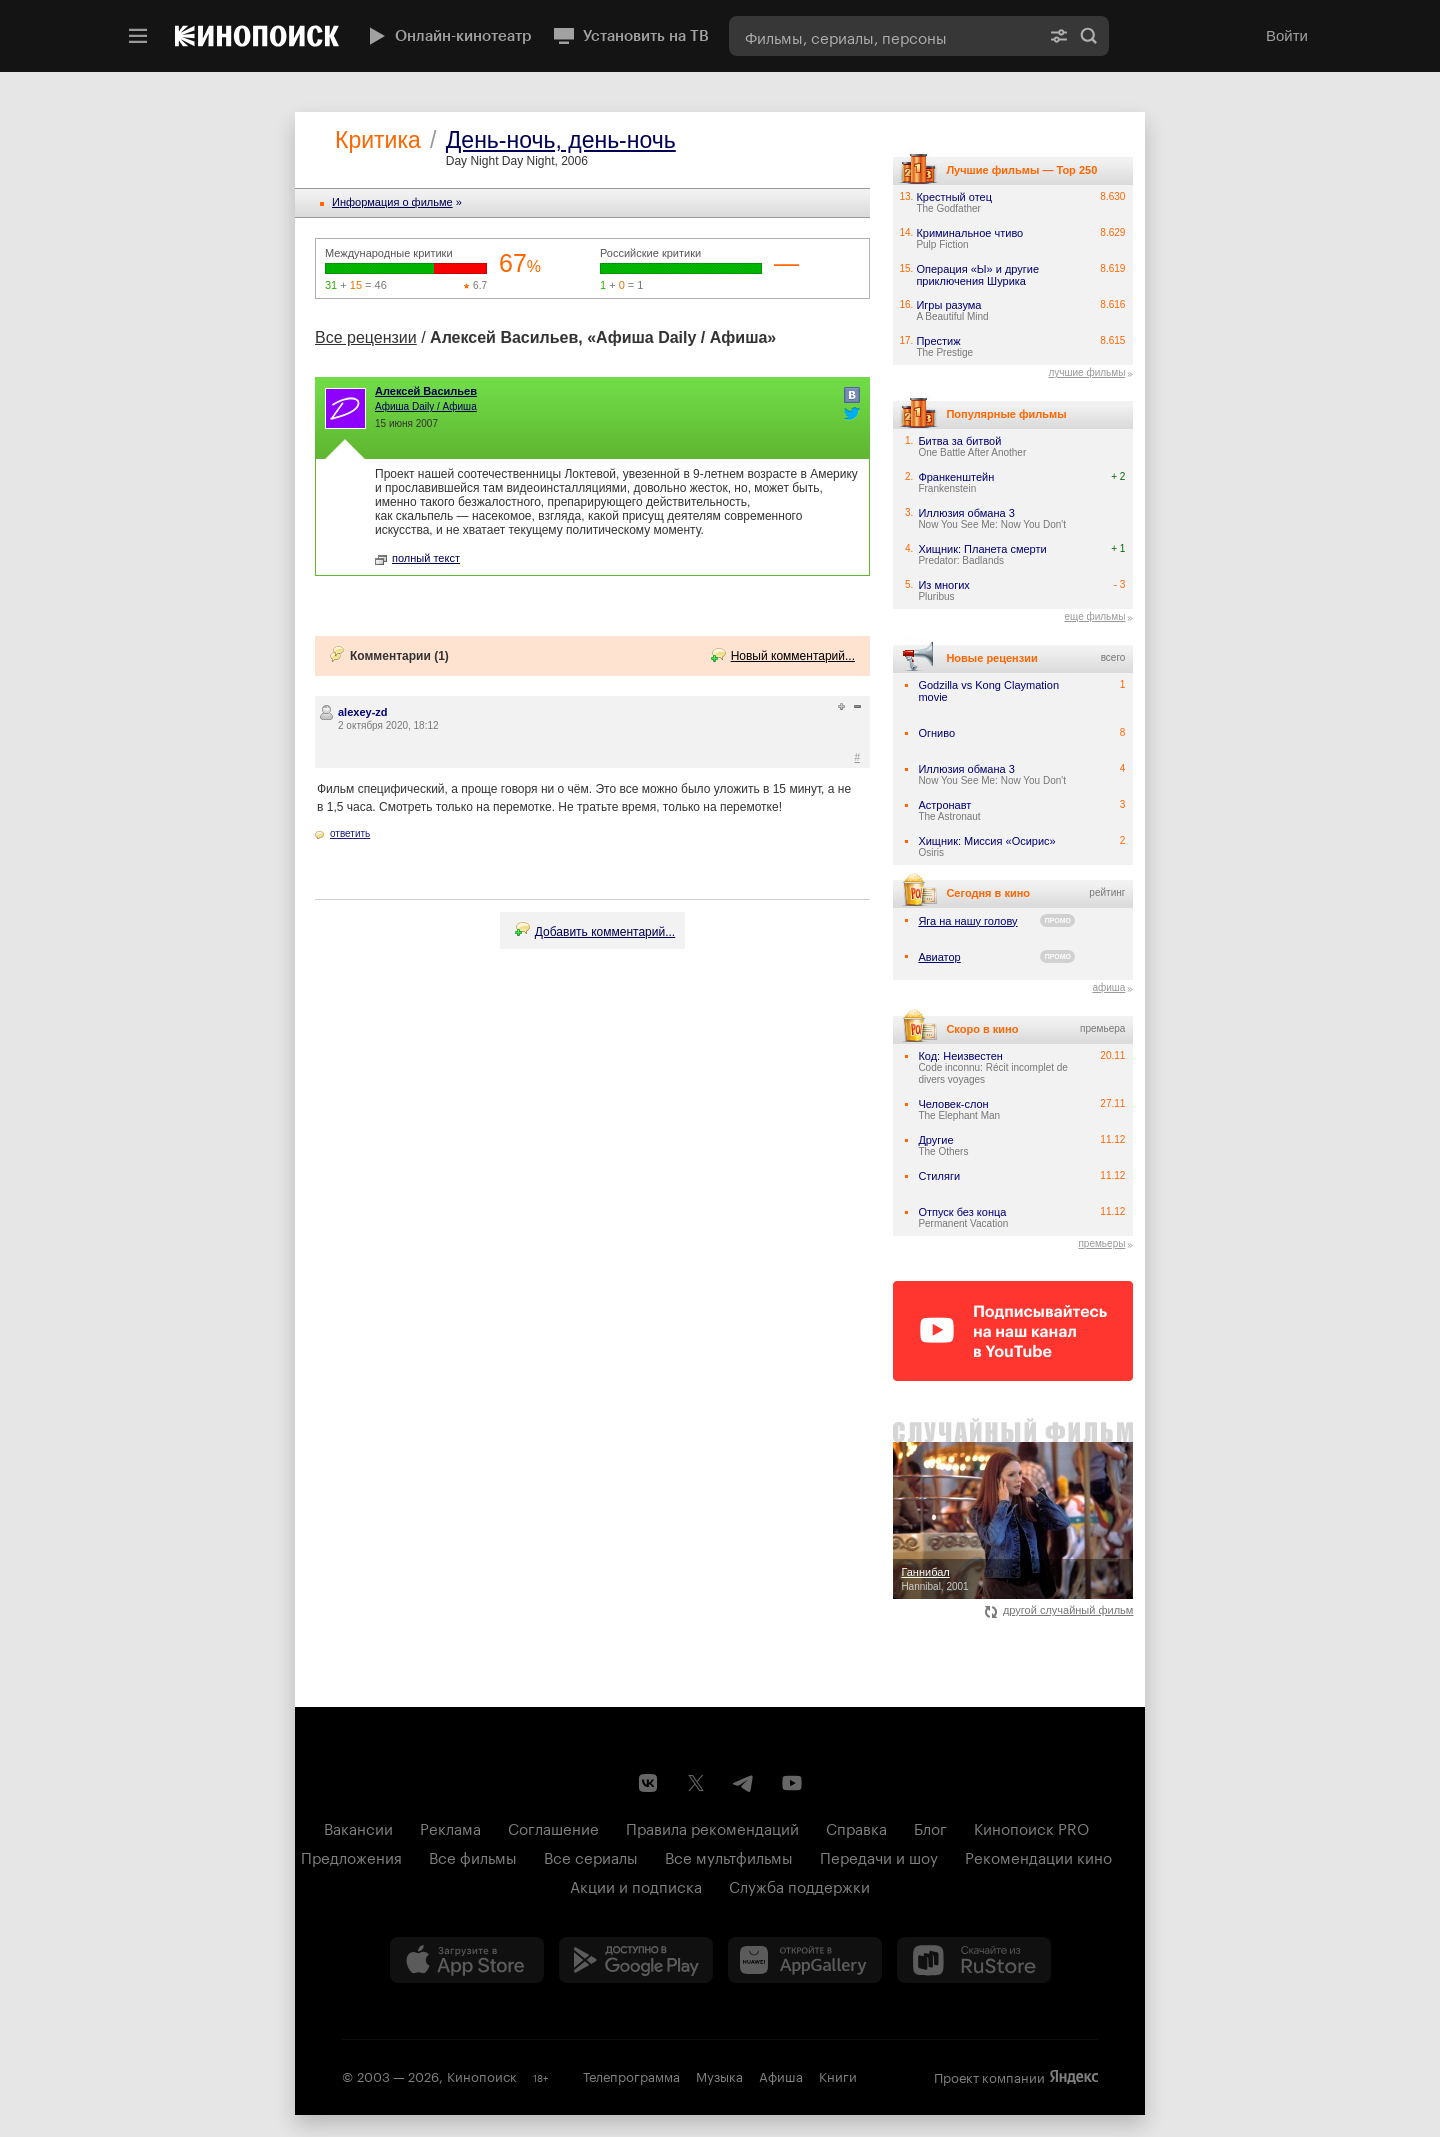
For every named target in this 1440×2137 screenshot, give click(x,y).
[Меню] (138, 36)
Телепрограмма (631, 2075)
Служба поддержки (799, 1885)
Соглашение (553, 1827)
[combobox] (884, 36)
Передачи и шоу (879, 1856)
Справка (856, 1827)
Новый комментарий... (793, 656)
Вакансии (358, 1827)
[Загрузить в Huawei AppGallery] (805, 1960)
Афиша (781, 2075)
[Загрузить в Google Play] (636, 1960)
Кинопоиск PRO (1031, 1827)
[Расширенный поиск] (1059, 36)
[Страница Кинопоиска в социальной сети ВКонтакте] (648, 1783)
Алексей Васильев (426, 391)
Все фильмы (473, 1856)
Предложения (351, 1856)
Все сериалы (591, 1856)
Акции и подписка (636, 1885)
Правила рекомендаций (712, 1827)
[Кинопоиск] (257, 36)
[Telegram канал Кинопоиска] (744, 1783)
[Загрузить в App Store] (467, 1960)
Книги (838, 2075)
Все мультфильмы (729, 1856)
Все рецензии (366, 337)
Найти (1089, 36)
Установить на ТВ (630, 36)
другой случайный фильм (1059, 1610)
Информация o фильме (392, 202)
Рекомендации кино (1038, 1856)
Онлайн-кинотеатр (448, 36)
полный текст (417, 558)
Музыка (719, 2075)
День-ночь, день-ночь (561, 140)
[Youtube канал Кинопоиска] (792, 1783)
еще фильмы (1094, 616)
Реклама (450, 1827)
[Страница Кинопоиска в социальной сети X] (696, 1783)
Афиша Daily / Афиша (426, 406)
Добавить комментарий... (605, 932)
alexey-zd (363, 712)
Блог (930, 1827)
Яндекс (1074, 2077)
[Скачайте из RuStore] (974, 1960)
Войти (1287, 35)
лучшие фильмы (1086, 372)
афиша (1108, 987)
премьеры (1101, 1243)
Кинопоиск (482, 2075)
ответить (350, 833)
